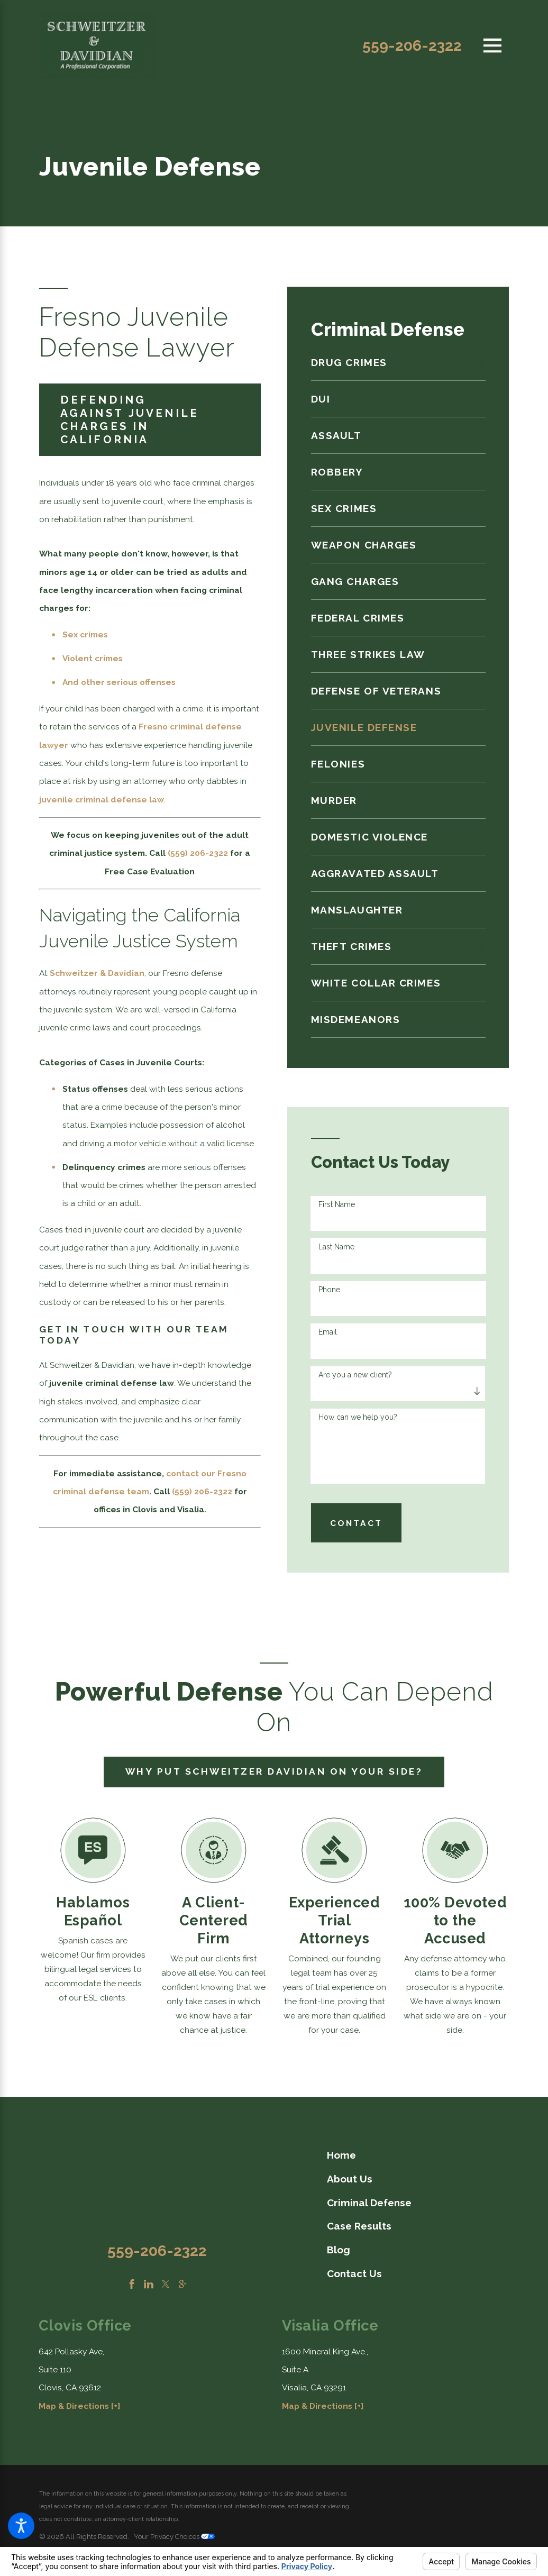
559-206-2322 (412, 45)
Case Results (359, 2226)
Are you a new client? (355, 1375)
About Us (349, 2179)
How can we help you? (357, 1417)
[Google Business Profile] (182, 2284)
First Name (336, 1204)
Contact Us (354, 2273)
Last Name (336, 1247)
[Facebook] (131, 2284)
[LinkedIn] (148, 2284)
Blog (338, 2249)
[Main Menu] (492, 45)
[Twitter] (165, 2284)
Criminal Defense (369, 2202)
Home (341, 2155)
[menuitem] (390, 362)
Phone (329, 1289)
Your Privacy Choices (174, 2537)
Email (327, 1332)
